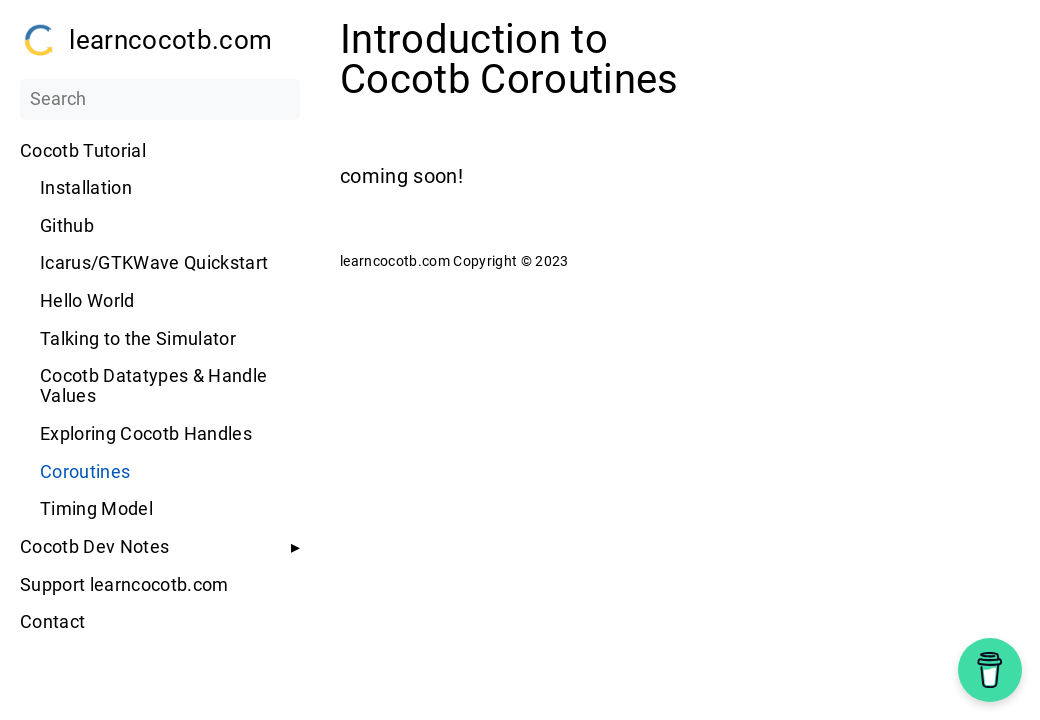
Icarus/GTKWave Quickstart (154, 263)
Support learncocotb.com (124, 585)
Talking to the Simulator (138, 339)
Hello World (87, 301)
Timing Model (96, 509)
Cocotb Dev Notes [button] (94, 547)
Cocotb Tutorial (83, 151)
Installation (86, 188)
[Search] (160, 99)
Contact (52, 622)
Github (67, 226)
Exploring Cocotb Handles (146, 434)
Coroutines (85, 472)
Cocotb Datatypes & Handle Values (153, 386)
